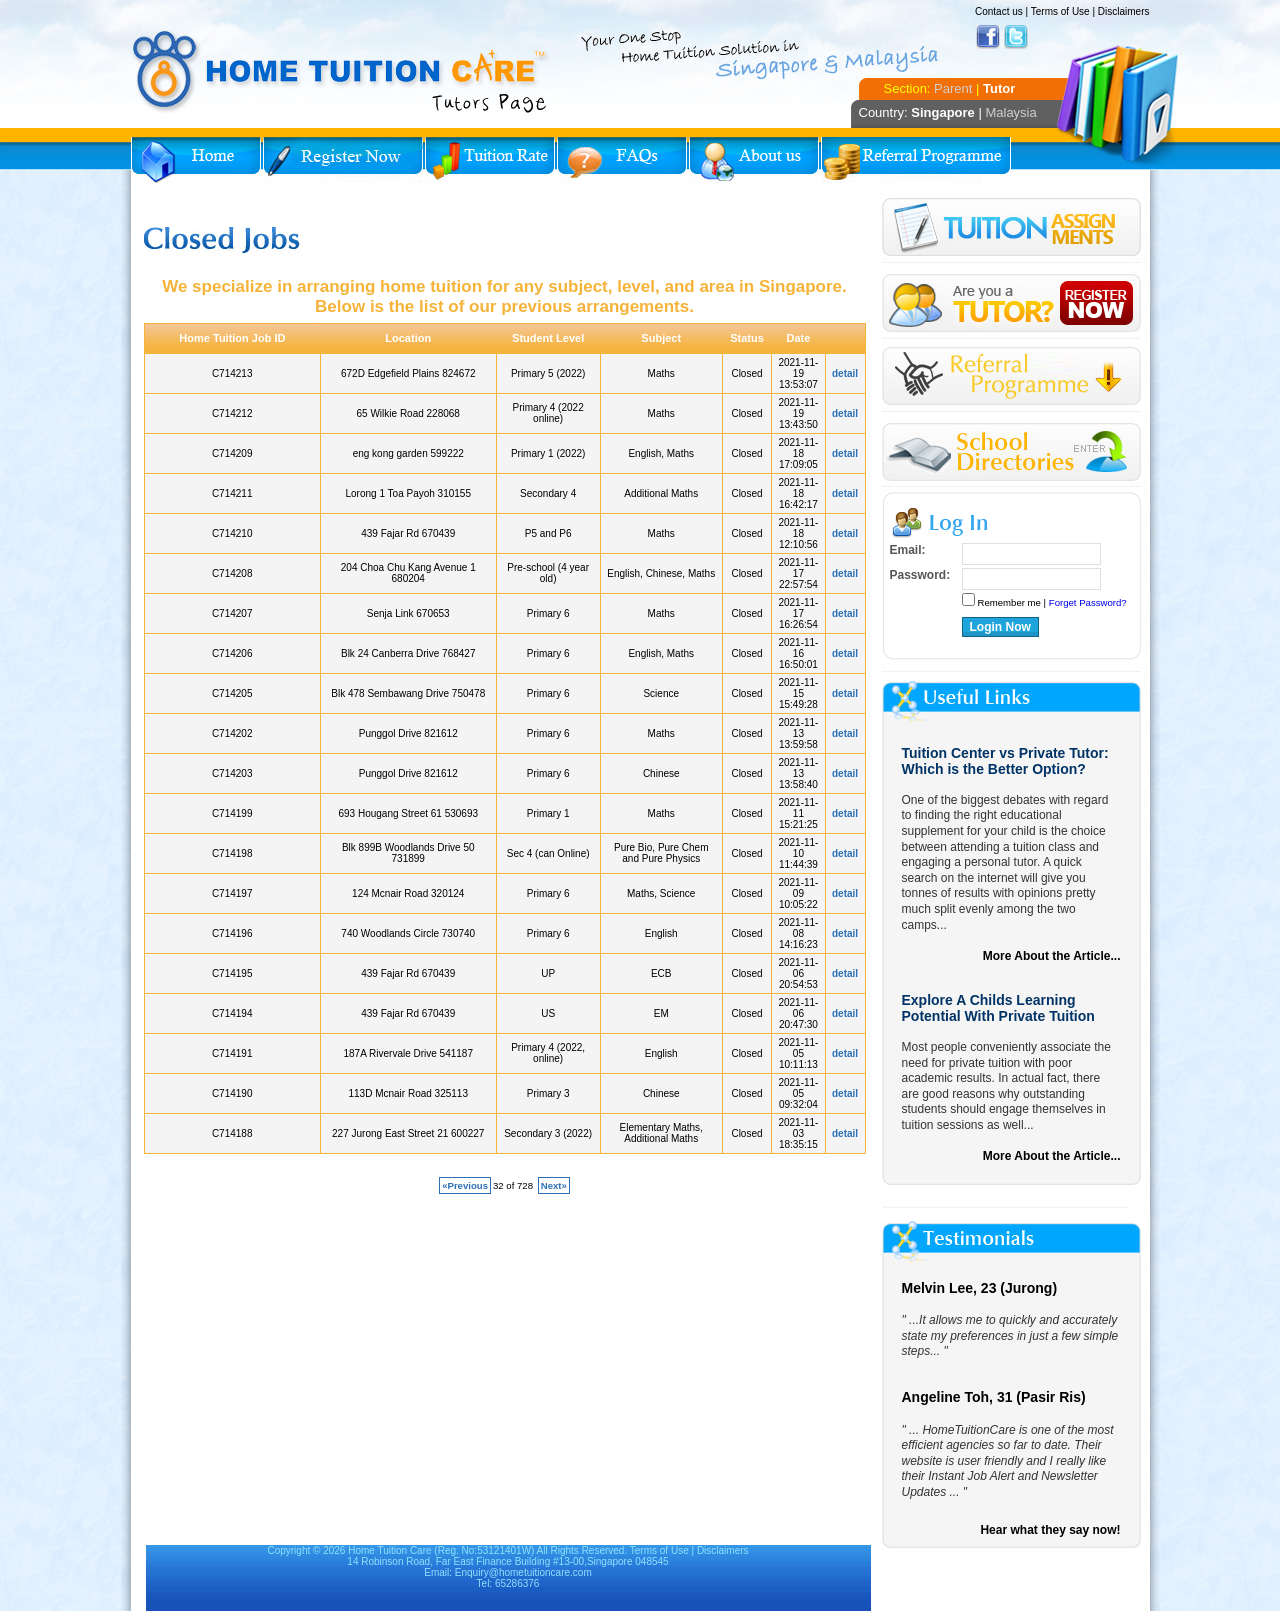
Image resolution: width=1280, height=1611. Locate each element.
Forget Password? (1088, 602)
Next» (554, 1185)
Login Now (1000, 627)
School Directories (1011, 452)
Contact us (999, 11)
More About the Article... (1052, 956)
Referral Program (916, 160)
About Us (754, 160)
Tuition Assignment (1011, 230)
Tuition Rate (490, 160)
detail (845, 373)
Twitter (1016, 37)
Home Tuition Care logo (341, 72)
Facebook (988, 37)
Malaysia (1010, 112)
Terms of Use (1060, 11)
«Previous (465, 1185)
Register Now (343, 160)
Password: (920, 575)
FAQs (622, 160)
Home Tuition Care (389, 1550)
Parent (953, 88)
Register (1011, 303)
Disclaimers (1124, 11)
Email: (908, 550)
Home (196, 160)
